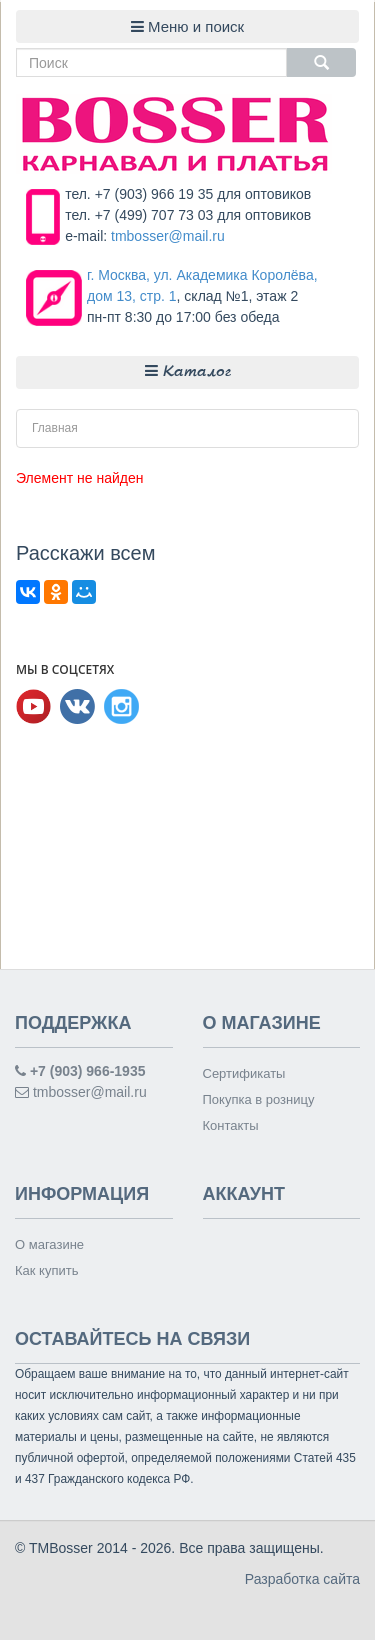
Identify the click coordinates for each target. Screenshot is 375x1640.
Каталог (188, 371)
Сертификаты (244, 1073)
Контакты (231, 1125)
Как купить (46, 1270)
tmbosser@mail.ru (168, 236)
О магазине (49, 1244)
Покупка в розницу (259, 1099)
